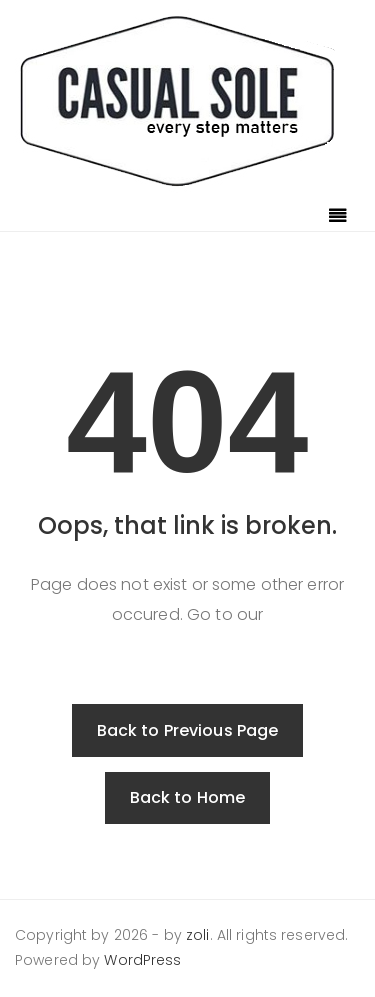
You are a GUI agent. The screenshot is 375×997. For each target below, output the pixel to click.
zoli (198, 935)
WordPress (142, 960)
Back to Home (188, 797)
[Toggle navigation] (338, 217)
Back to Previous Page (188, 730)
